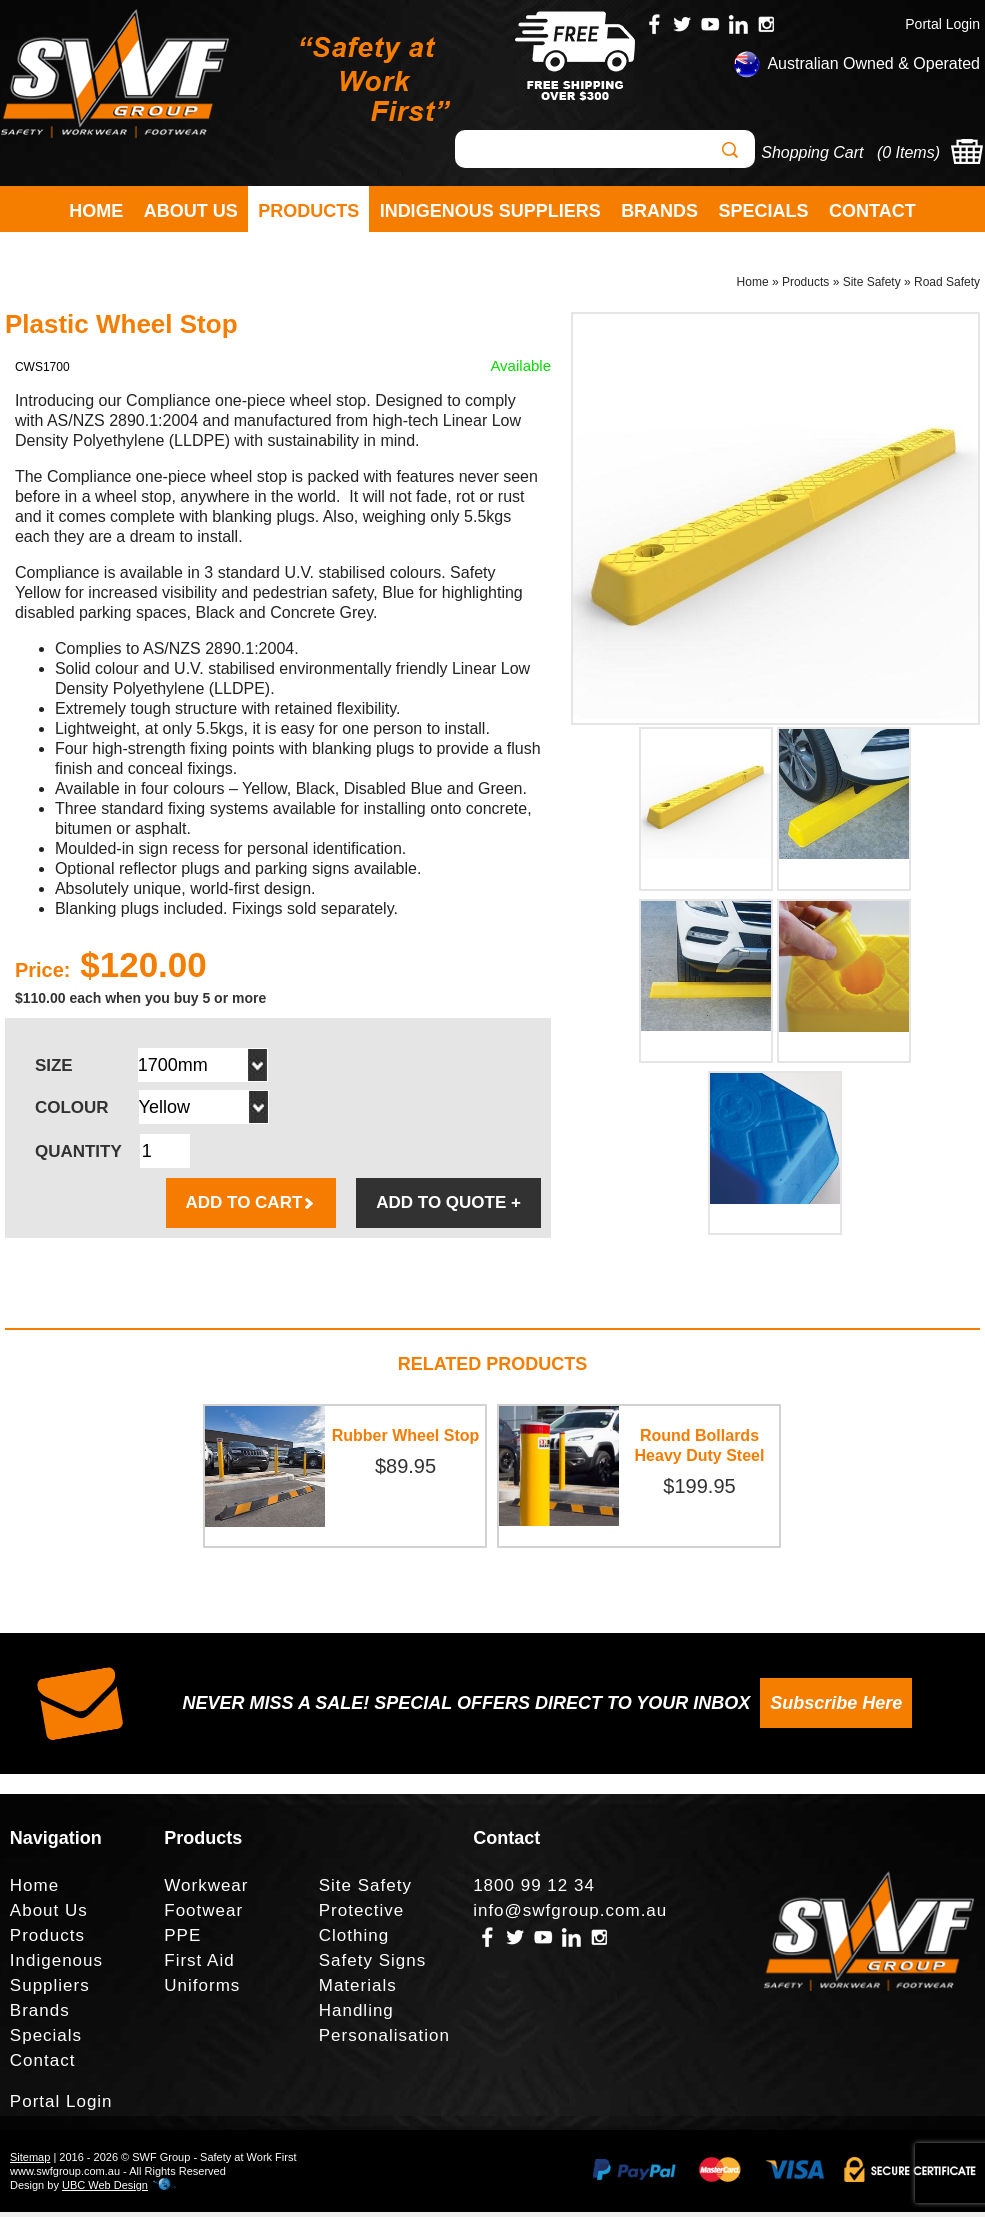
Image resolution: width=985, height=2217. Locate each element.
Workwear (206, 1890)
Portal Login (942, 24)
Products (308, 211)
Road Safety (947, 286)
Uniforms (202, 1990)
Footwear (203, 1915)
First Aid (199, 1965)
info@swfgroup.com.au (570, 1915)
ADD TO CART (251, 1207)
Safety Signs (372, 1965)
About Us (191, 211)
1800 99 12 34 (534, 1890)
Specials (764, 211)
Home (96, 211)
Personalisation (384, 2040)
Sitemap (30, 2162)
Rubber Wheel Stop (406, 1440)
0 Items (908, 152)
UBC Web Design (105, 2190)
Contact (872, 211)
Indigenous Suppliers (490, 211)
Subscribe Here (836, 1708)
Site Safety (872, 286)
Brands (659, 211)
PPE (182, 1940)
